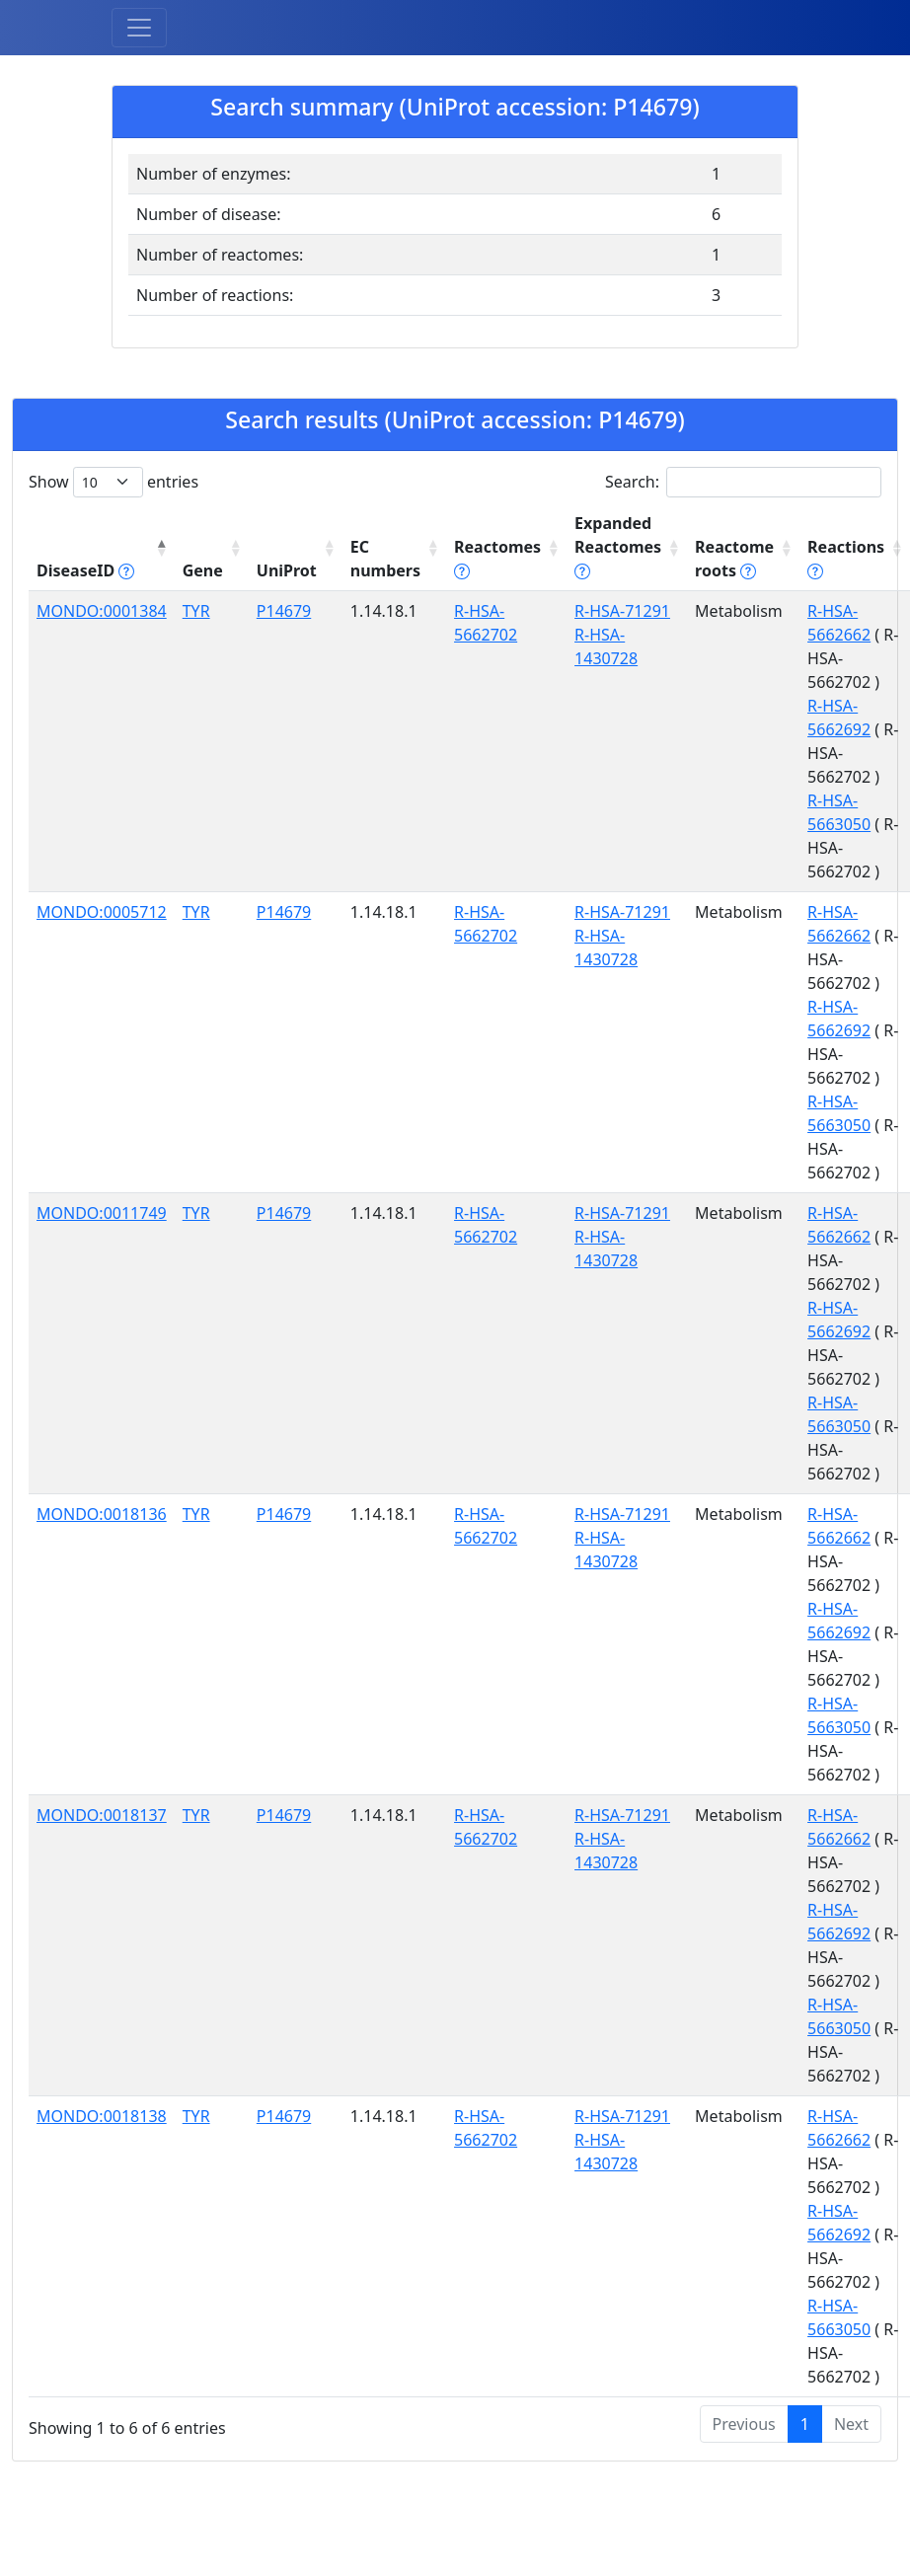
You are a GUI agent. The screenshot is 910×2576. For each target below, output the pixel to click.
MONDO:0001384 (102, 611)
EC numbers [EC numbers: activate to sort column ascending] (385, 558)
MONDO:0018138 (102, 2116)
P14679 (284, 611)
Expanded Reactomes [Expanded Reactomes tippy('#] (617, 546)
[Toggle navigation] (139, 27)
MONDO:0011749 (102, 1213)
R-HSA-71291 (622, 611)
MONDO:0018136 (102, 1514)
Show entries (113, 482)
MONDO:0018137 (102, 1815)
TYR (196, 611)
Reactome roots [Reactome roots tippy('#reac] (734, 558)
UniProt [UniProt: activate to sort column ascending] (287, 570)
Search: (743, 482)
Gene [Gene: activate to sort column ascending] (203, 570)
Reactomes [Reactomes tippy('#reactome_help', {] (497, 558)
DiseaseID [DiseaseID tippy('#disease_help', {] (85, 570)
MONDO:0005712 (102, 912)
